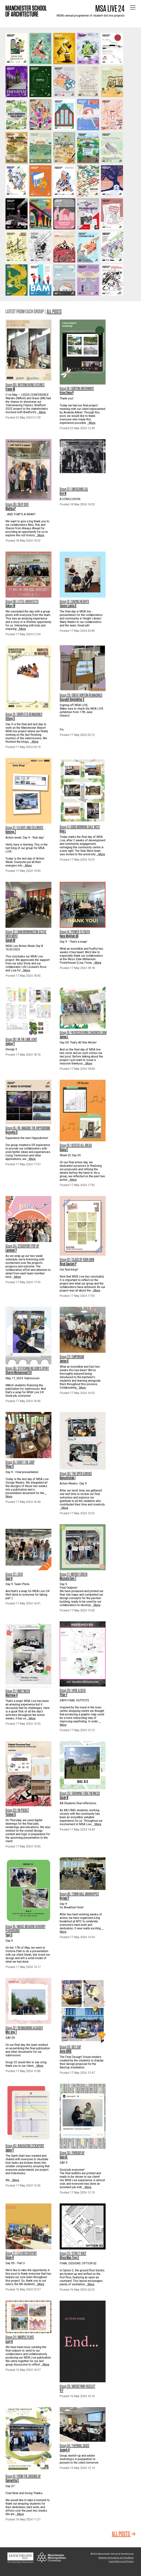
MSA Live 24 (109, 8)
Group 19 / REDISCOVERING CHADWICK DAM (83, 1032)
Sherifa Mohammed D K (19, 1372)
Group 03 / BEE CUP (70, 2046)
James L (64, 1036)
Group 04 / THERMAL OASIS (74, 2445)
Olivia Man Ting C (69, 2257)
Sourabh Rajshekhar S (72, 699)
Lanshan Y (11, 1250)
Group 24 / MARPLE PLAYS (20, 2337)
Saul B (9, 1578)
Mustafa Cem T (68, 1578)
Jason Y (10, 2149)
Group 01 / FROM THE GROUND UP (23, 2476)
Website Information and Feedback (116, 2557)
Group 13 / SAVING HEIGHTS (74, 601)
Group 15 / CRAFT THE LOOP (20, 1462)
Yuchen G (11, 1814)
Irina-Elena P (67, 392)
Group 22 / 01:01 (14, 1574)
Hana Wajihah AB (69, 935)
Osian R (10, 2257)
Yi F (61, 2390)
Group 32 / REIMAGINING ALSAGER (24, 2027)
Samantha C (12, 2480)
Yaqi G (9, 1934)
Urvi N (63, 493)
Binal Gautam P (68, 1263)
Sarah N (64, 1797)
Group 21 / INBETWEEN (18, 1690)
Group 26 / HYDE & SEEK (73, 1690)
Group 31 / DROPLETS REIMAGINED (24, 714)
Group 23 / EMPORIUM (72, 1356)
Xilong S (10, 718)
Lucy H (9, 2341)
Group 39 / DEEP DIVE (17, 504)
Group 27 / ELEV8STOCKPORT (21, 2253)
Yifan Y (63, 1694)
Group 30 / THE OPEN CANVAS (76, 1473)
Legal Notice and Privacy (121, 2561)
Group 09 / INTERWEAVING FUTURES (25, 384)
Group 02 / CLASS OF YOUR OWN (77, 1259)
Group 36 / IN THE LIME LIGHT (21, 1039)
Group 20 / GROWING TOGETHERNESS (80, 1793)
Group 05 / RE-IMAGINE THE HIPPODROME (28, 1128)
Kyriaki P (64, 1898)
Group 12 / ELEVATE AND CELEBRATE (25, 827)
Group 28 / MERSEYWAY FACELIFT (77, 2386)
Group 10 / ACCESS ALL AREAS (76, 1145)
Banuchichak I (67, 1477)
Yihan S (10, 1466)
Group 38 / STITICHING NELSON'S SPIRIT (27, 1368)
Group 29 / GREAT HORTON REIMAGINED (81, 695)
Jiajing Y (10, 1043)
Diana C (64, 1149)
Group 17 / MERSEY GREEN (73, 1574)
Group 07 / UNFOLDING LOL (74, 489)
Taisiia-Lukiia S (68, 605)
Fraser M (10, 388)
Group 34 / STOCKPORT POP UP (22, 1245)
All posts (54, 311)
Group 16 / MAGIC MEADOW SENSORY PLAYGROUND (25, 1928)
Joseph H (65, 2449)
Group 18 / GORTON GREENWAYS (77, 388)
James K (64, 1360)
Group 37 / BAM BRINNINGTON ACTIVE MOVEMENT (26, 933)
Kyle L (63, 831)
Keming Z (11, 831)
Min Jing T (11, 2032)
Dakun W (10, 605)
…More (41, 412)
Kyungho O (11, 1132)
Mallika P (11, 508)
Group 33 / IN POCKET (17, 1810)
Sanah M (10, 940)
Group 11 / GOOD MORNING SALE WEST (80, 826)
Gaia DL (64, 2156)
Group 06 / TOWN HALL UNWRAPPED (79, 1893)
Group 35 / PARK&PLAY (72, 2152)
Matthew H (12, 1695)
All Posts (123, 2533)
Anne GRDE (66, 2051)
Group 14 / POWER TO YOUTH (75, 931)
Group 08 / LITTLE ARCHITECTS (22, 601)
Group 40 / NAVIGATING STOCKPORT (25, 2145)
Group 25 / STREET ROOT (73, 2253)
